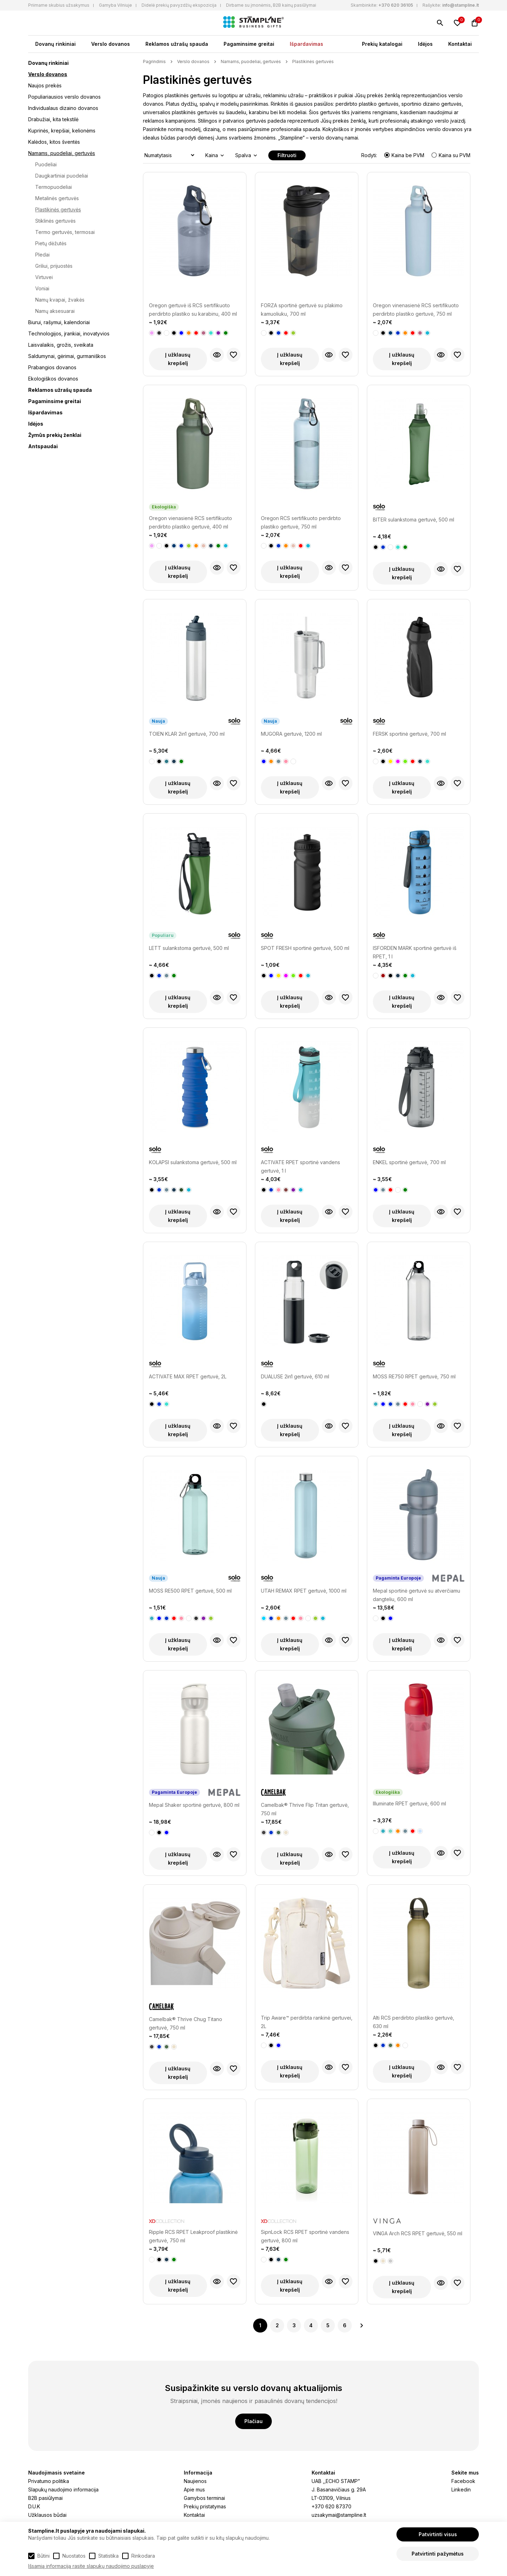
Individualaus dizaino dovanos (63, 108)
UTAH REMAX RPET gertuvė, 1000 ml (303, 1591)
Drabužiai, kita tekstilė (53, 119)
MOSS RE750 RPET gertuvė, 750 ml (414, 1376)
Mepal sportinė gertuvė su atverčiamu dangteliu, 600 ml (416, 1595)
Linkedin (461, 2489)
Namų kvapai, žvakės (59, 300)
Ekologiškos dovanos (53, 379)
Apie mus (194, 2489)
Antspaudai (43, 446)
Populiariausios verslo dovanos (64, 97)
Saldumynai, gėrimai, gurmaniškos (67, 356)
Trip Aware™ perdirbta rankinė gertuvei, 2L (306, 2022)
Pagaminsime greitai (249, 44)
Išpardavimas (306, 44)
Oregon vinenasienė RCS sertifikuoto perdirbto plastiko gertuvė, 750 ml (416, 309)
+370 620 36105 (395, 5)
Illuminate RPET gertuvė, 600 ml (409, 1803)
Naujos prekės (45, 85)
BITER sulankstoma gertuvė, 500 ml (413, 520)
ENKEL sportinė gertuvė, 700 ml (409, 1162)
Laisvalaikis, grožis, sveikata (60, 345)
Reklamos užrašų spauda (176, 44)
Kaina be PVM (405, 155)
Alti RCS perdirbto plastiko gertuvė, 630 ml (413, 2022)
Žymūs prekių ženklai (54, 435)
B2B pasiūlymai (45, 2498)
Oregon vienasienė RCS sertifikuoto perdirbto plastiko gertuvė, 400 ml (190, 522)
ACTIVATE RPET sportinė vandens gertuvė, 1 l (300, 1166)
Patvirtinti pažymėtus (438, 2554)
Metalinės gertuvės (57, 198)
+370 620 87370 (331, 2506)
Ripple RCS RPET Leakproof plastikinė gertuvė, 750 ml (193, 2236)
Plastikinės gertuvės (58, 209)
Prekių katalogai (382, 44)
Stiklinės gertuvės (55, 221)
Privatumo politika (48, 2481)
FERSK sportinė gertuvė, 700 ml (409, 734)
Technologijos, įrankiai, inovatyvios (68, 333)
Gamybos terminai (204, 2498)
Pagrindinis (154, 61)
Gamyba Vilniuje (115, 5)
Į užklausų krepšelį (177, 359)
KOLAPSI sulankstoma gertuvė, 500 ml (193, 1162)
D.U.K (34, 2506)
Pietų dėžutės (51, 243)
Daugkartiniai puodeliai (61, 176)
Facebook (463, 2481)
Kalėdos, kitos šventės (54, 142)
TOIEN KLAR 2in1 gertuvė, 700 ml (187, 734)
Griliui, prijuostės (54, 266)
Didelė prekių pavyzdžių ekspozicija (179, 5)
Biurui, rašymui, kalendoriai (59, 322)
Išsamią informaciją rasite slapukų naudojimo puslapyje (91, 2566)
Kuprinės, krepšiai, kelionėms (61, 131)
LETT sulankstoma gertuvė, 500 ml (189, 948)
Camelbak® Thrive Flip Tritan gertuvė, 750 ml (305, 1809)
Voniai (42, 288)
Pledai (42, 255)
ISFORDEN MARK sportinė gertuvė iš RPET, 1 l (414, 952)
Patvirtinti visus (438, 2534)
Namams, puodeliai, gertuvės (61, 153)
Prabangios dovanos (52, 367)
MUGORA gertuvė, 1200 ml (291, 734)
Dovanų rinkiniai (55, 44)
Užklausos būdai (47, 2515)
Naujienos (195, 2481)
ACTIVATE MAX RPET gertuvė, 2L (187, 1376)
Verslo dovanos (110, 44)
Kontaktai (460, 44)
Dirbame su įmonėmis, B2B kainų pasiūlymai (271, 5)
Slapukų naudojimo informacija (63, 2489)
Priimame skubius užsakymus (58, 5)
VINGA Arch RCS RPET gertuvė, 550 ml (417, 2233)
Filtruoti (286, 155)
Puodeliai (46, 164)
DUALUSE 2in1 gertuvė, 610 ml (295, 1376)
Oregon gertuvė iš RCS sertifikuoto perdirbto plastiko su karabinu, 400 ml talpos (193, 310)
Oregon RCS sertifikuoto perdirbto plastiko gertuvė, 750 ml (301, 522)
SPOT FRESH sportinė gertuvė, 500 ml (305, 948)
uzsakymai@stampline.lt (339, 2515)
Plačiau (253, 2421)
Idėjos (425, 44)
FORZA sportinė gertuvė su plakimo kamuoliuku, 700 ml (302, 309)
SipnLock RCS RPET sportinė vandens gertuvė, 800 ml (305, 2236)
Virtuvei (44, 277)
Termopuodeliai (53, 187)
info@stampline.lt (460, 5)
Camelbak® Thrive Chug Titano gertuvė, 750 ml (185, 2023)
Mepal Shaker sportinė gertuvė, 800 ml (194, 1805)
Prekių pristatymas (205, 2506)
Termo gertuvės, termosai (65, 232)
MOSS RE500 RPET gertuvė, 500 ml (190, 1591)
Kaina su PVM (450, 155)
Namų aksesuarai (55, 311)
